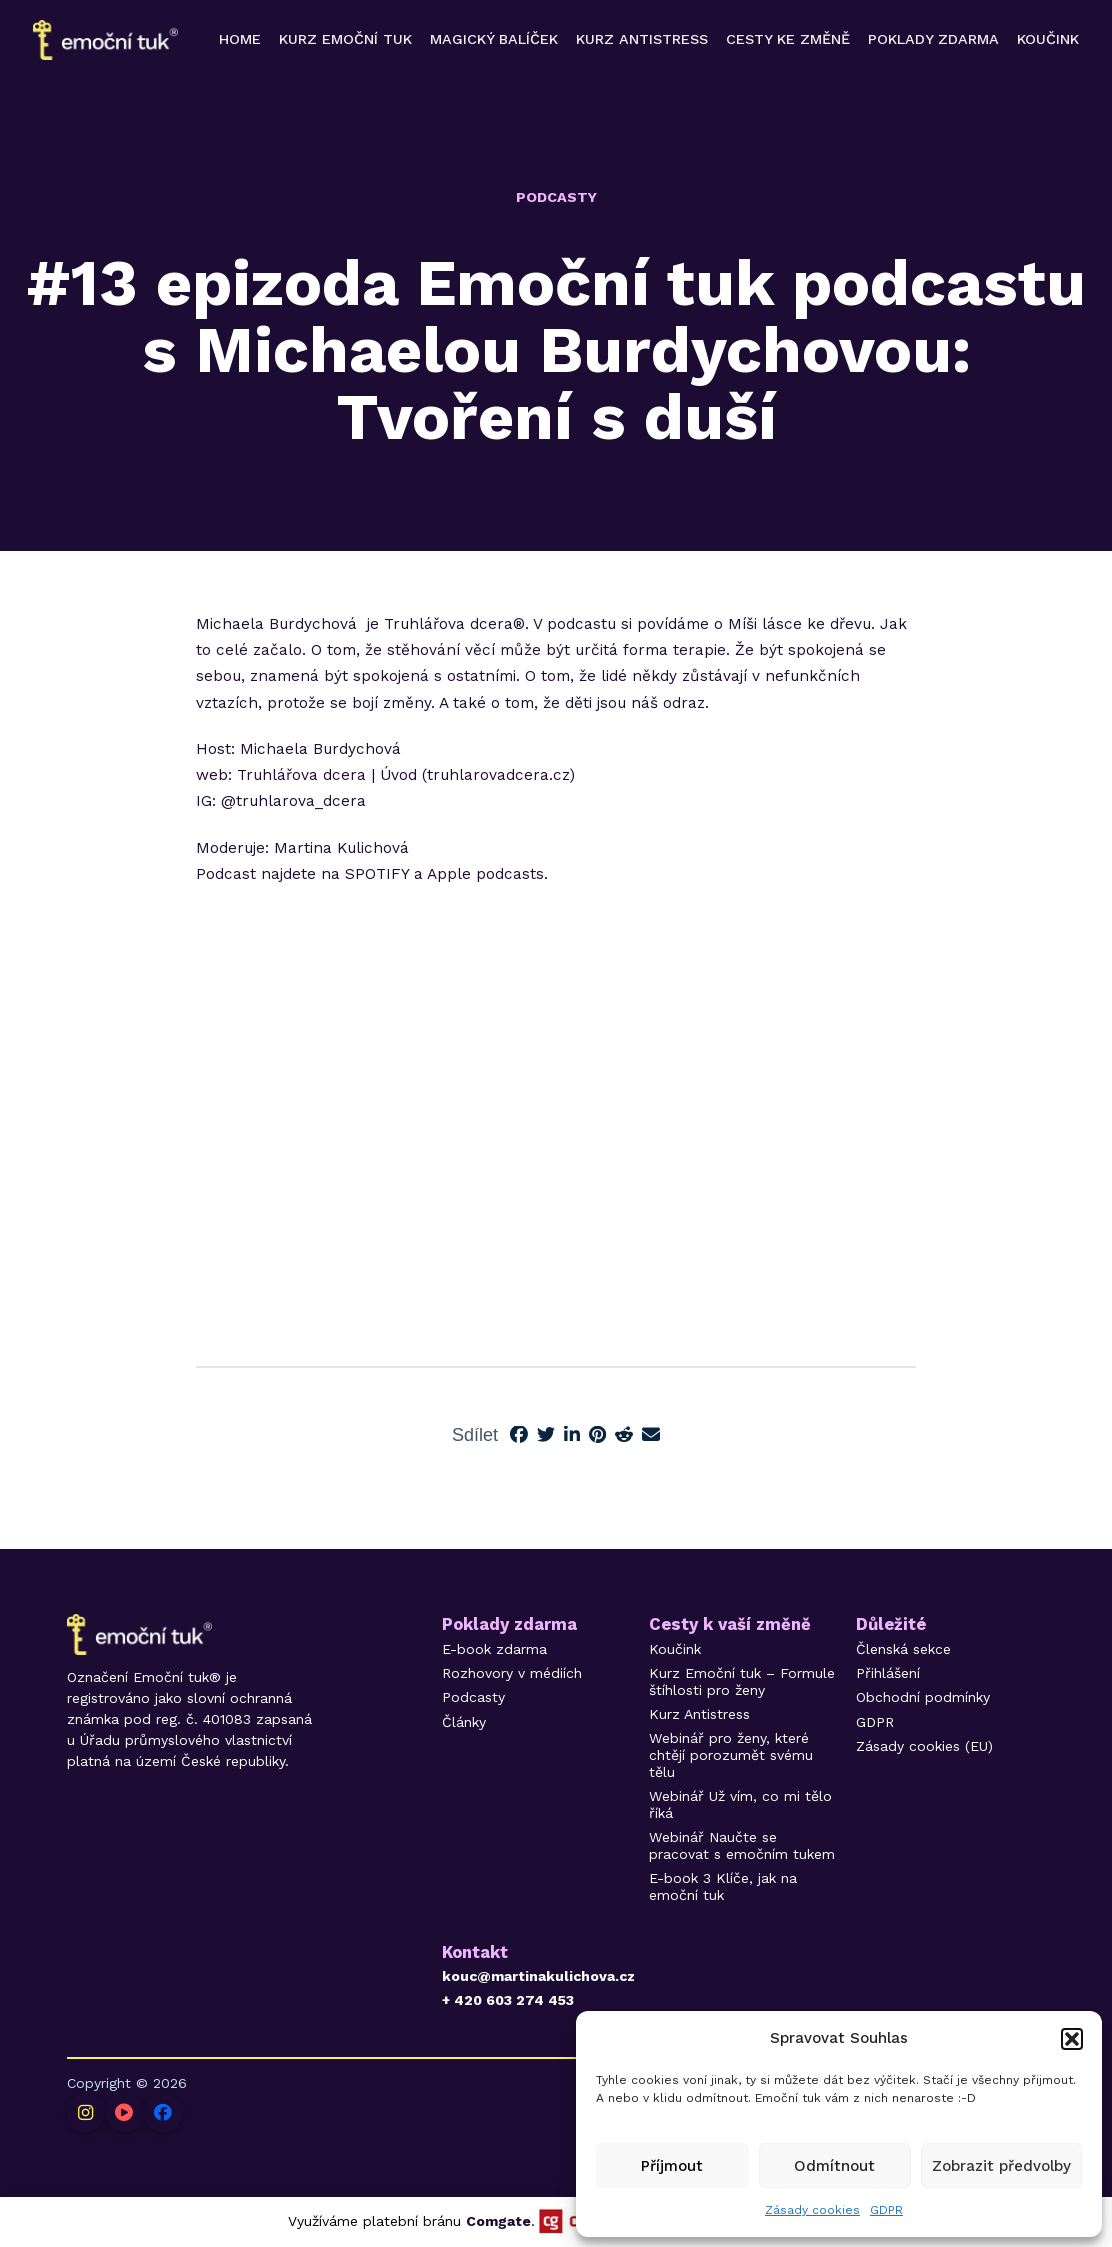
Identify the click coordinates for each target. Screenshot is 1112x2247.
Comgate (498, 2221)
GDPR (886, 2210)
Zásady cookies (812, 2210)
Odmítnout (834, 2166)
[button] (1072, 2039)
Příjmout (672, 2166)
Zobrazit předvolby (1001, 2166)
